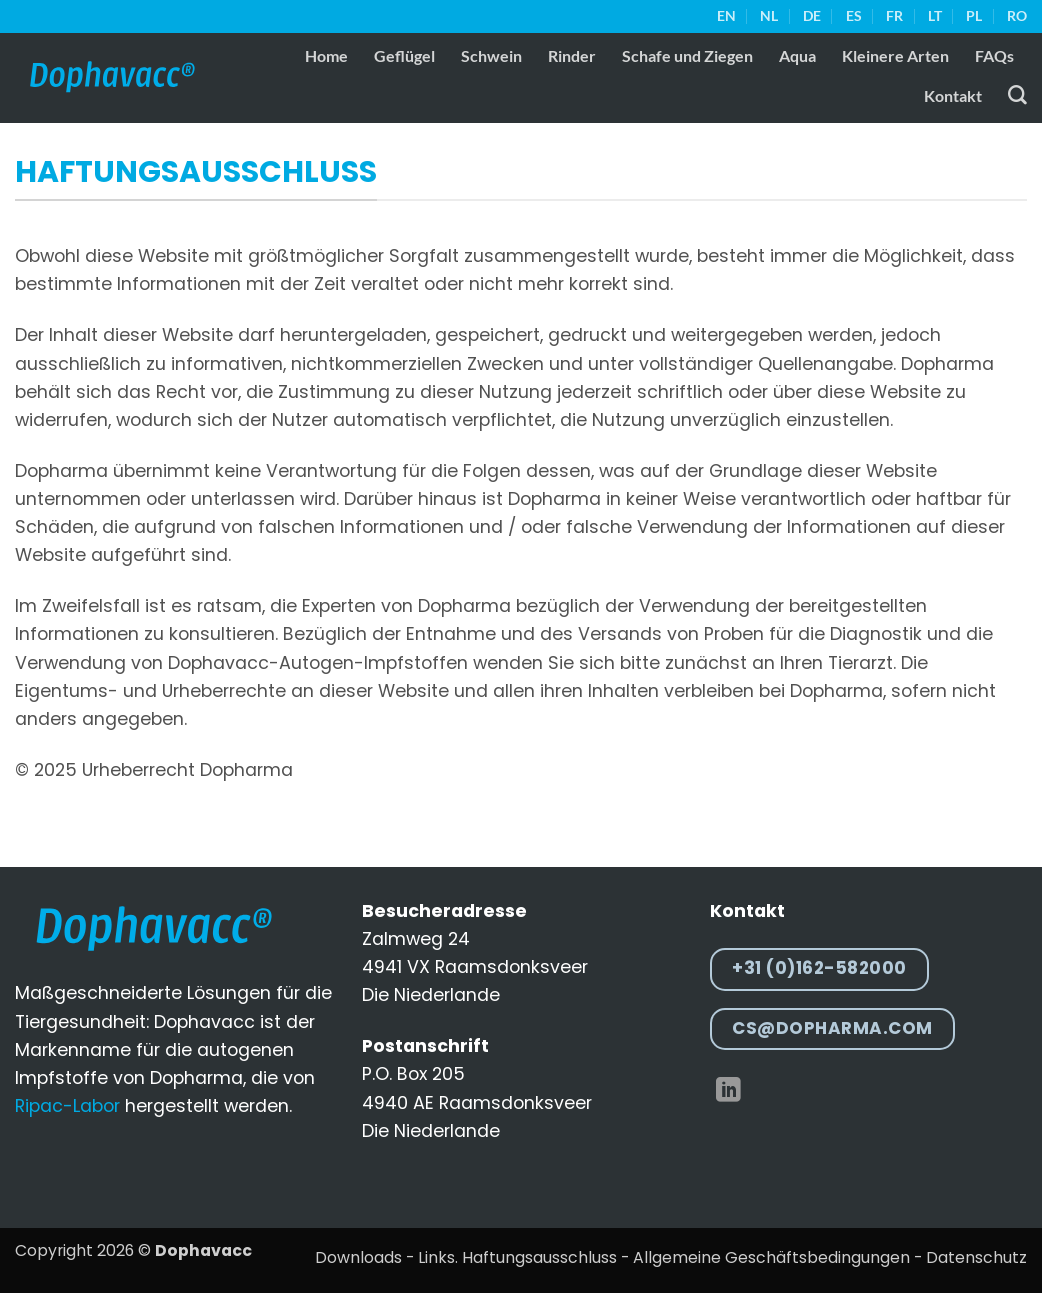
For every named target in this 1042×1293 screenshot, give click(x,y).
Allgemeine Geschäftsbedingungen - (777, 1257)
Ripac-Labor (67, 1106)
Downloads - (364, 1257)
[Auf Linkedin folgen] (728, 1091)
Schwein (491, 55)
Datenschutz (976, 1257)
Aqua (797, 55)
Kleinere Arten (895, 55)
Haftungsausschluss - (545, 1257)
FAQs (994, 55)
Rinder (572, 55)
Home (326, 55)
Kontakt (953, 95)
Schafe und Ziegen (687, 55)
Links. (438, 1257)
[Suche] (1017, 95)
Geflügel (404, 55)
